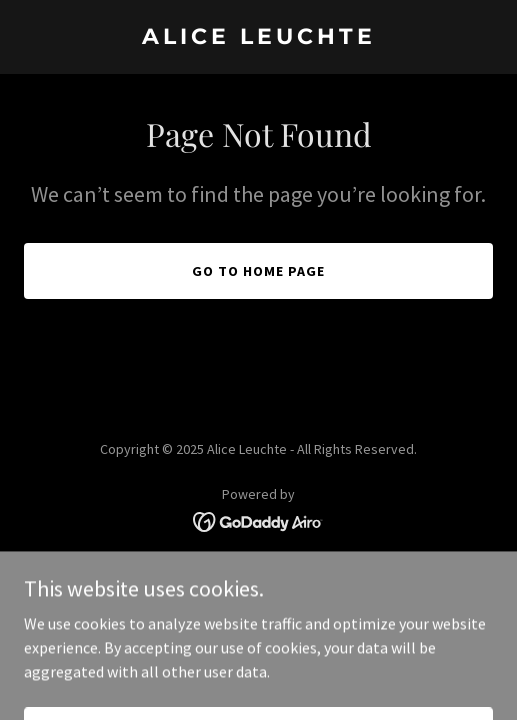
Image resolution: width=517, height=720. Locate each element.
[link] (258, 38)
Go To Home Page (258, 271)
